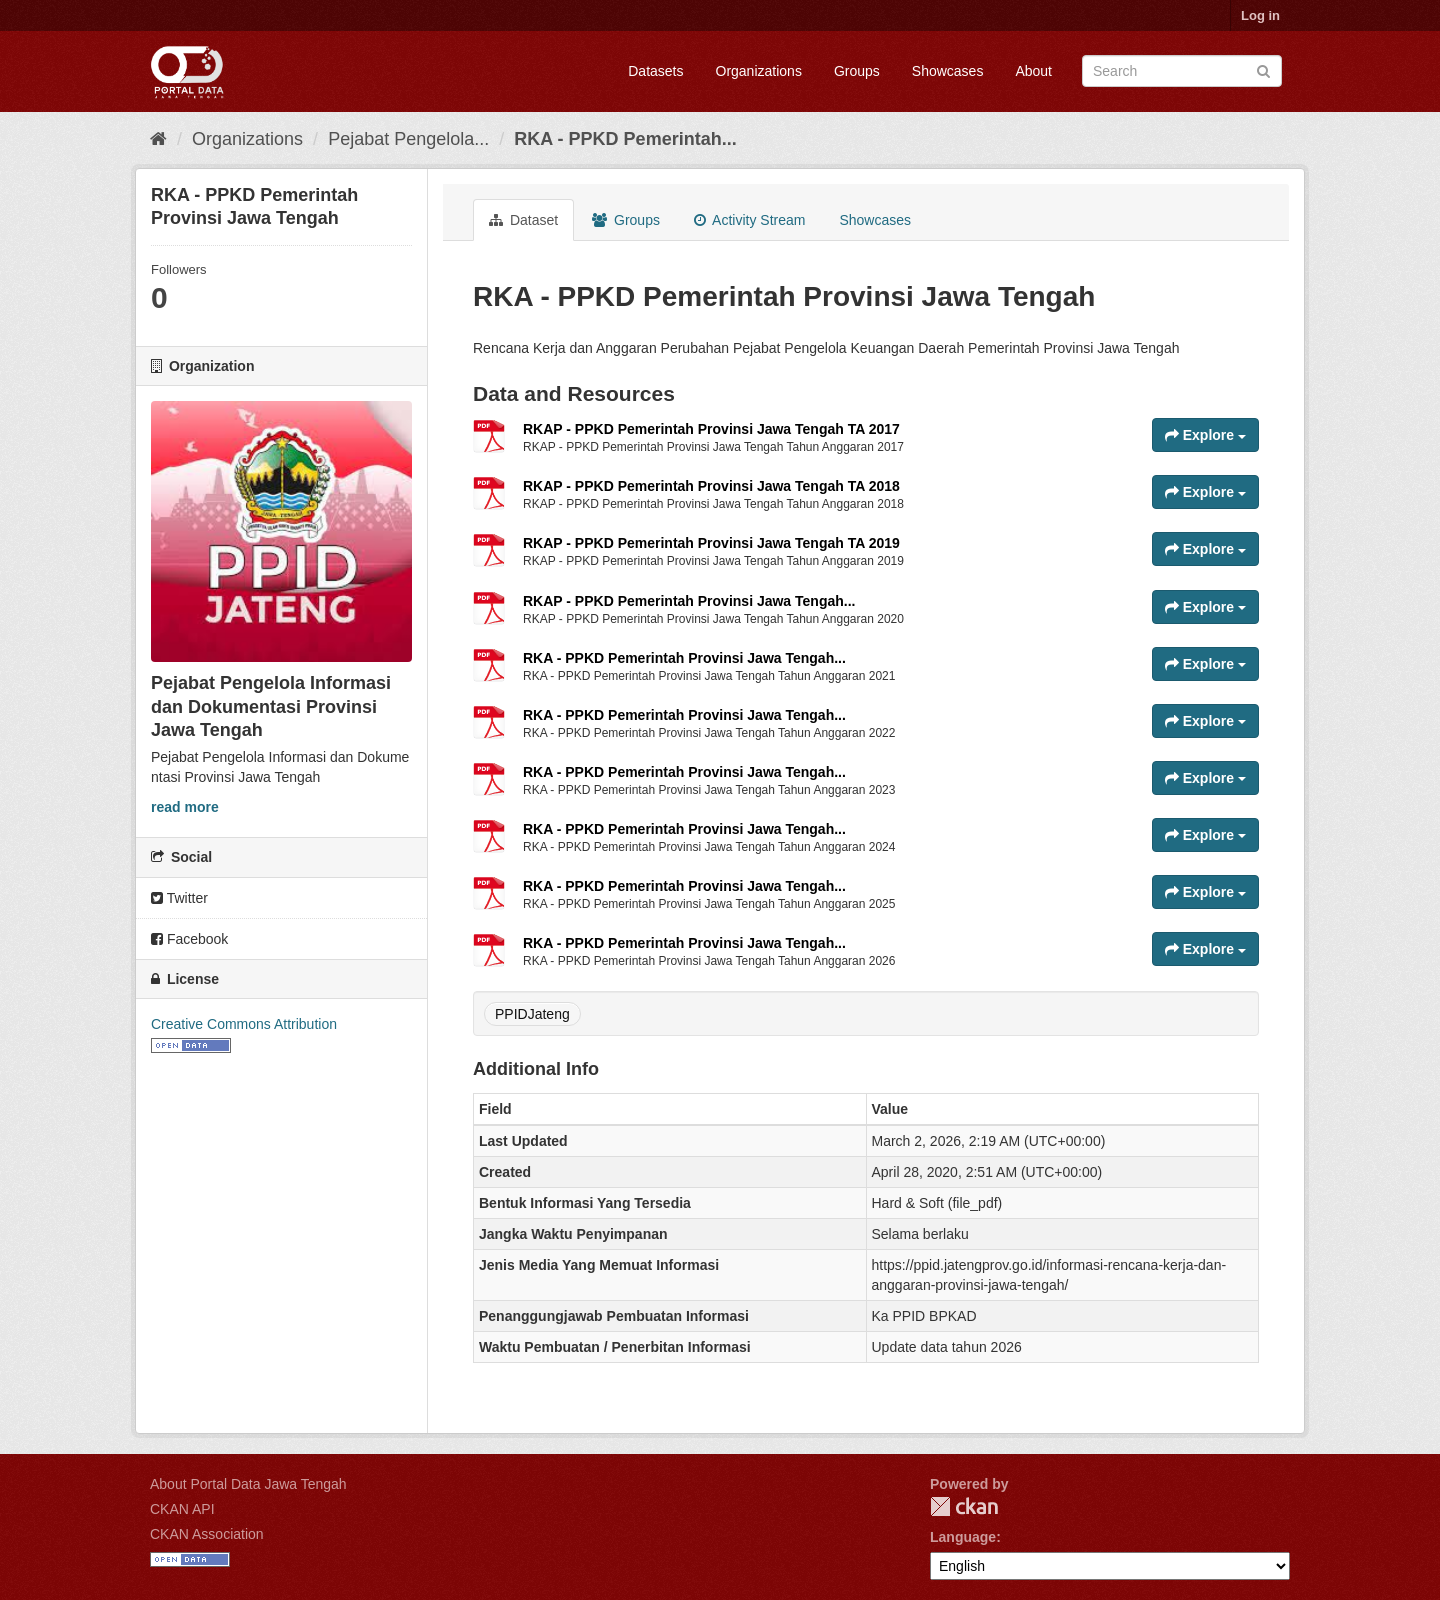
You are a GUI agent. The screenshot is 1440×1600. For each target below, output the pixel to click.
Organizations (759, 71)
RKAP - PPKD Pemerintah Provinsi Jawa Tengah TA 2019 (711, 543)
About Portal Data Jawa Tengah (248, 1484)
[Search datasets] (1182, 71)
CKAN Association (207, 1534)
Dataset (523, 220)
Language (963, 1537)
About (1033, 71)
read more (185, 807)
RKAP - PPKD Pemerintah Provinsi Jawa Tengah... (689, 601)
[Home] (158, 139)
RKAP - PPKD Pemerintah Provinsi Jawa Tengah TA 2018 (711, 486)
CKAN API (182, 1509)
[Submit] (1263, 69)
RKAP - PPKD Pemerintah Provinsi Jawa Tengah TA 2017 (711, 429)
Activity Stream (749, 220)
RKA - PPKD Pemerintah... (625, 139)
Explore (1205, 435)
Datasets (655, 71)
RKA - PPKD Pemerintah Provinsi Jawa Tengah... (684, 658)
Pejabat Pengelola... (408, 139)
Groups (857, 71)
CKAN (964, 1506)
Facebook (189, 939)
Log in (1260, 15)
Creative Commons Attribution (244, 1024)
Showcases (948, 71)
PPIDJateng (532, 1014)
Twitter (179, 898)
